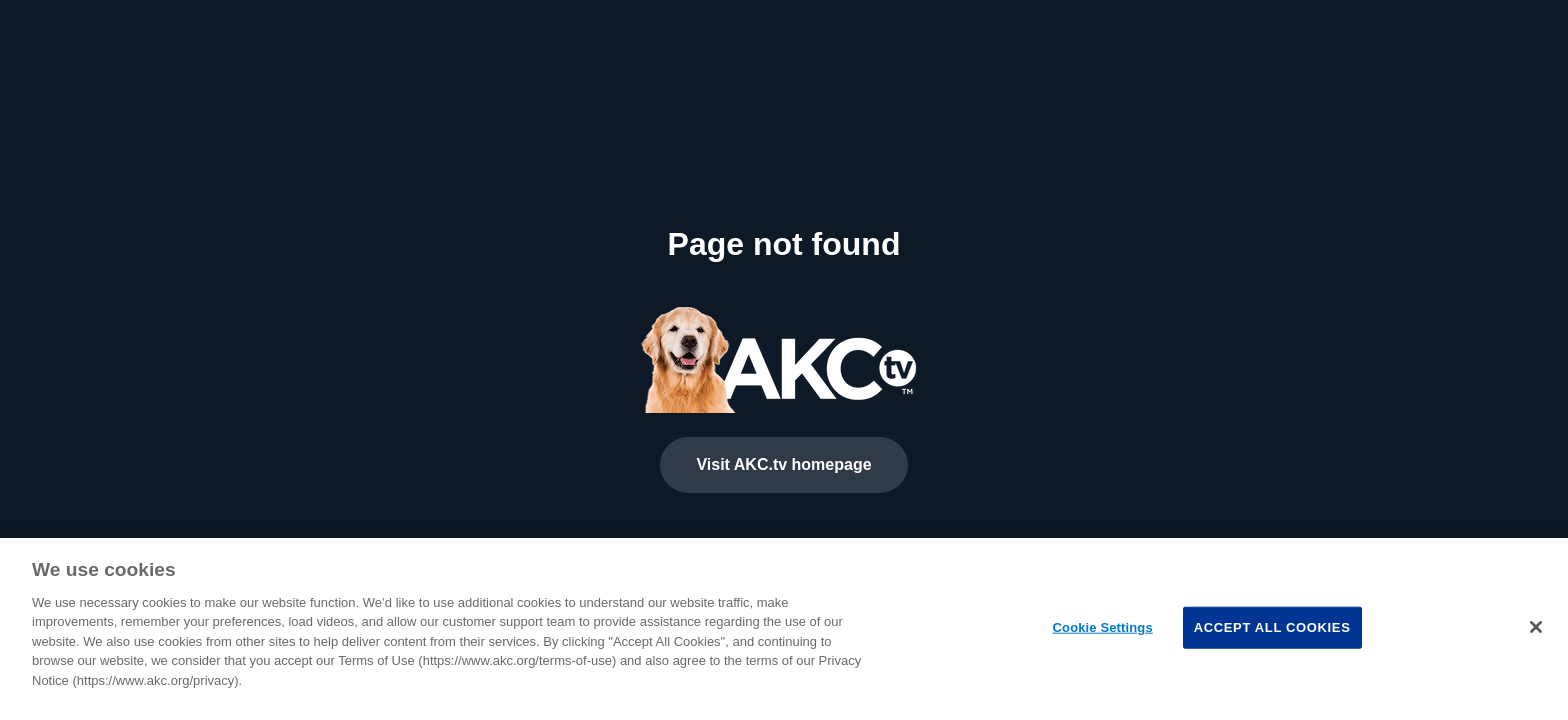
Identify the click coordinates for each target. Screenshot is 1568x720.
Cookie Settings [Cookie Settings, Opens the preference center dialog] (1103, 627)
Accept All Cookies (1272, 627)
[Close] (1536, 627)
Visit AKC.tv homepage (783, 464)
